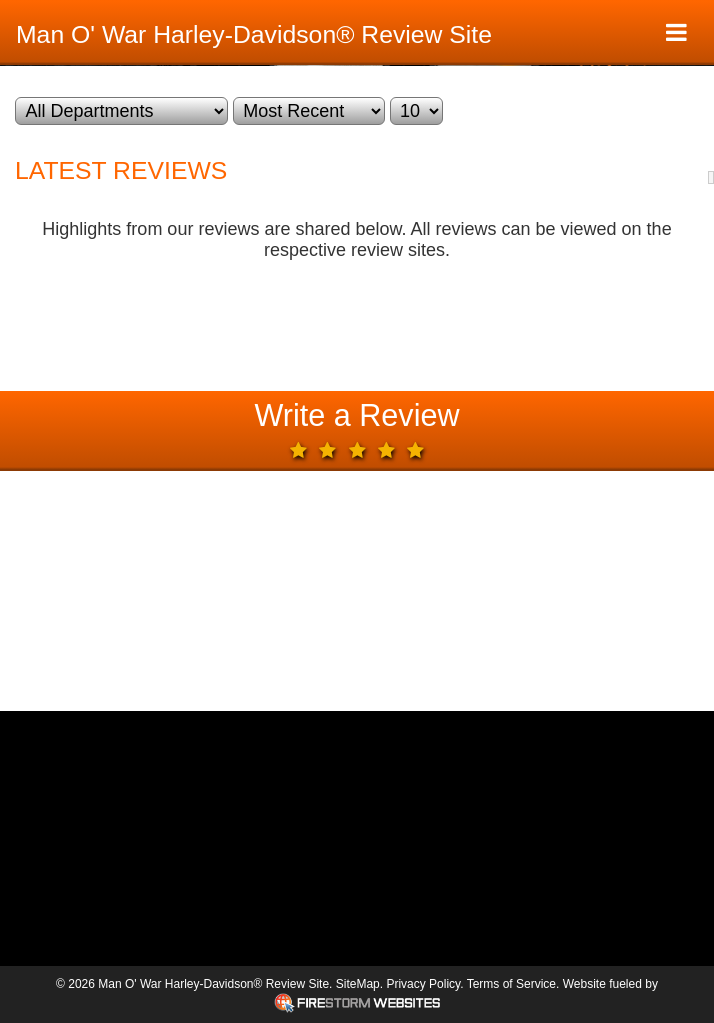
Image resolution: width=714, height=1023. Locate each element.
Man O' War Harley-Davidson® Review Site (254, 34)
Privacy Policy (423, 984)
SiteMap (358, 984)
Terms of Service (511, 984)
